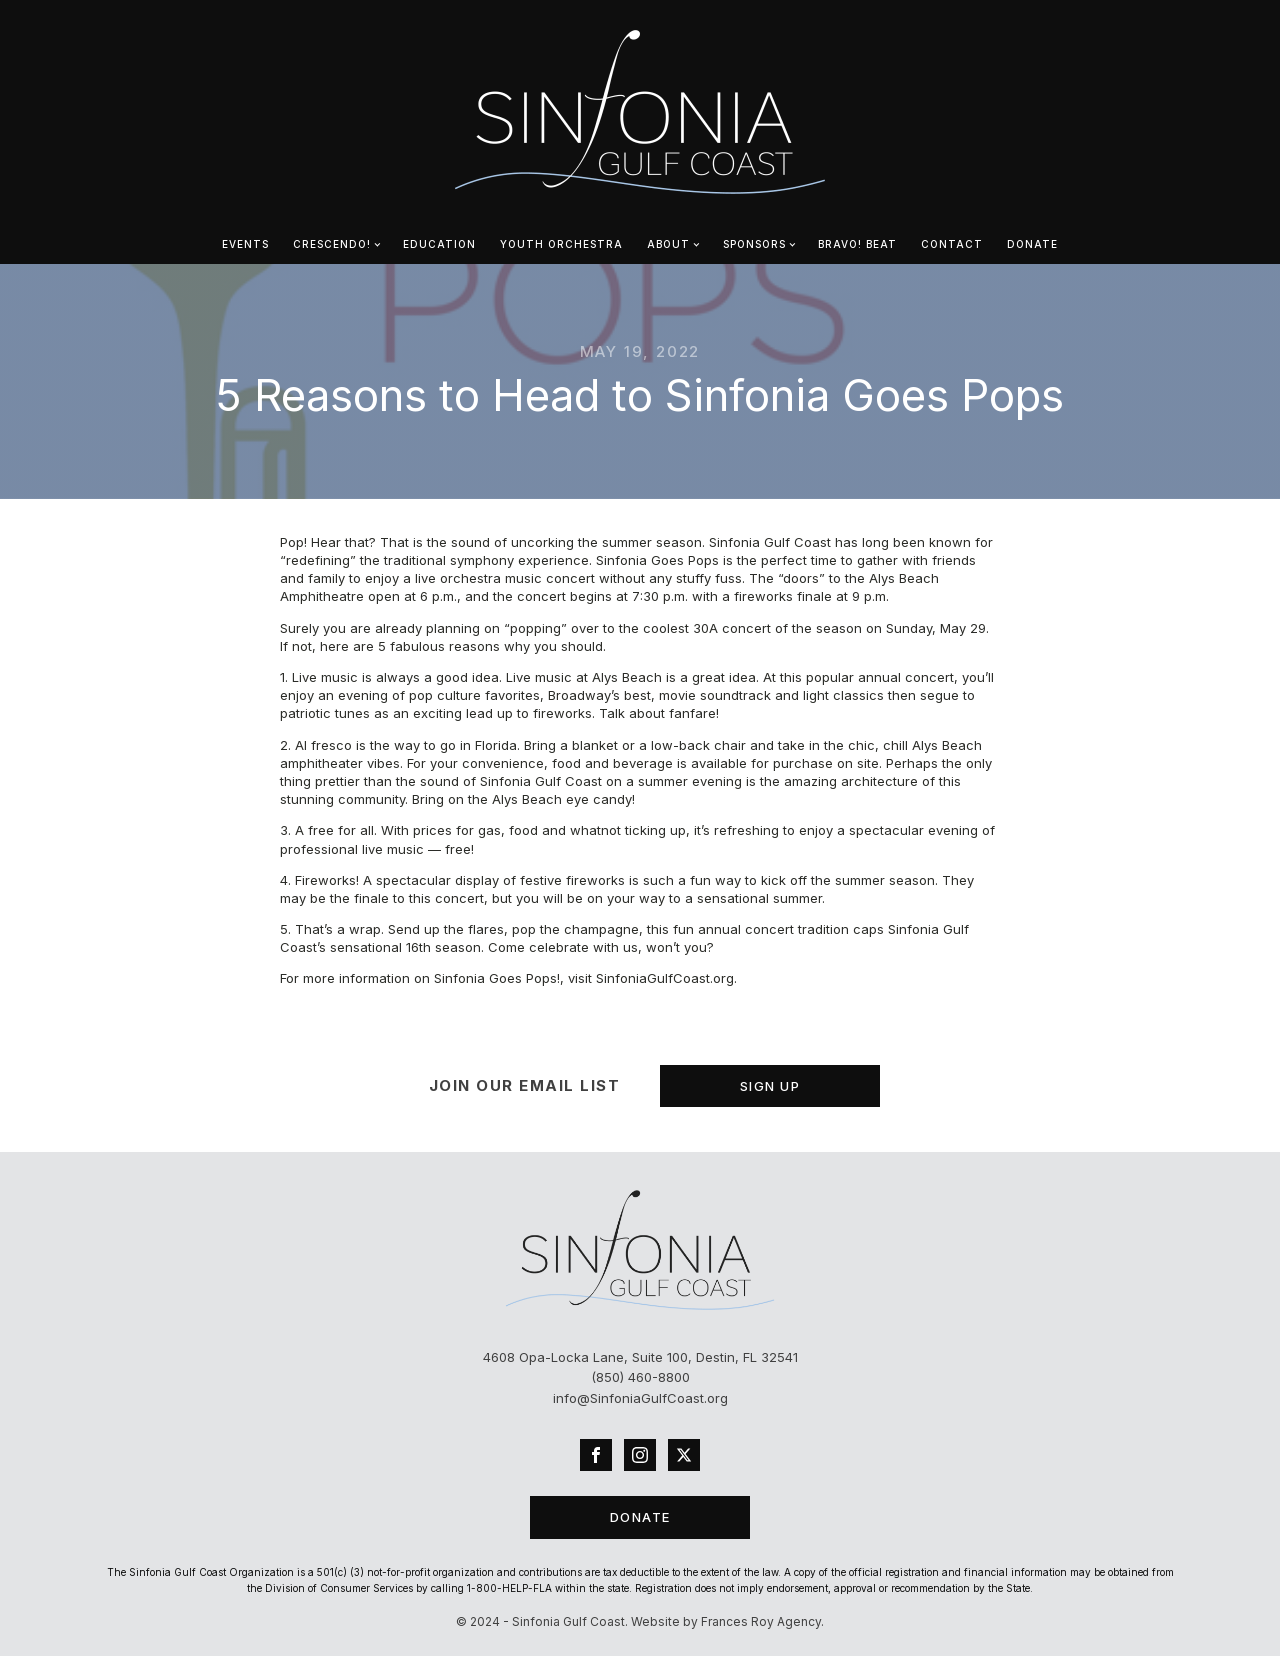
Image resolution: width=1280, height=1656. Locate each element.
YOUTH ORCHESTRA (561, 244)
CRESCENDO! (332, 244)
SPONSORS (754, 244)
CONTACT (952, 244)
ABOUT (668, 244)
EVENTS (245, 244)
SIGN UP (770, 1086)
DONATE (1032, 244)
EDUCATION (439, 244)
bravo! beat (857, 244)
